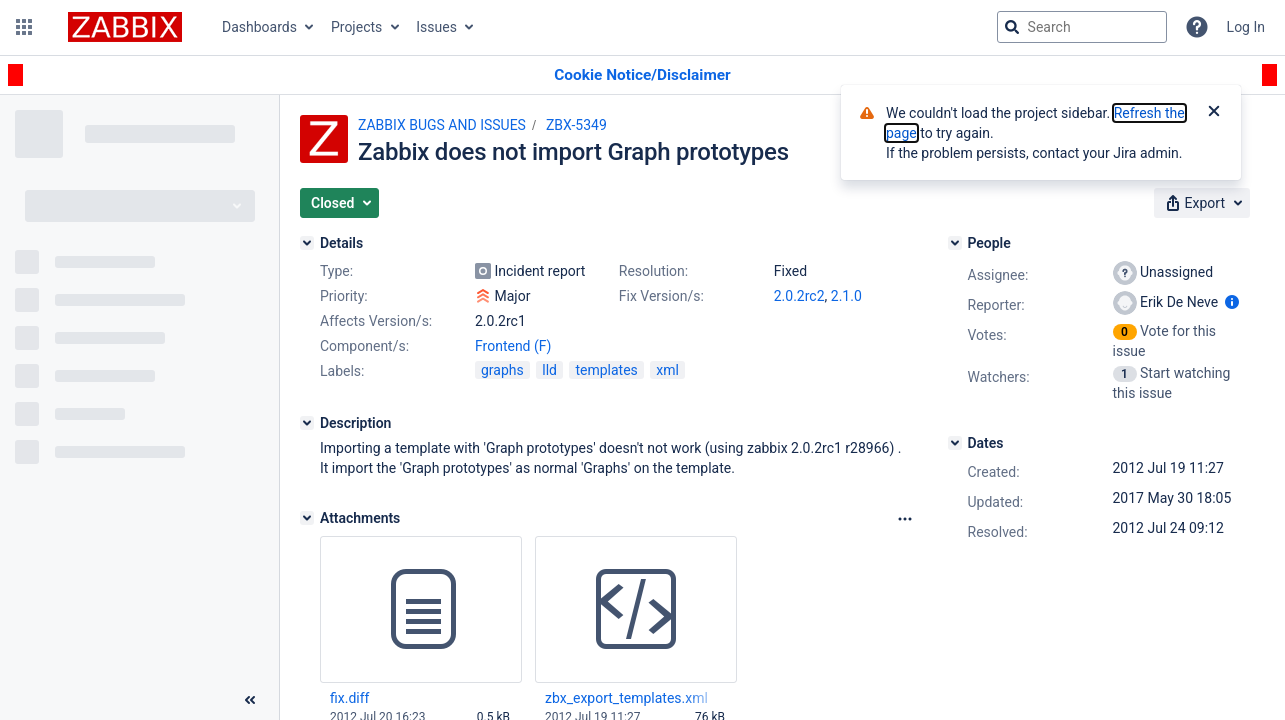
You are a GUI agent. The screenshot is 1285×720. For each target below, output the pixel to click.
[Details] (307, 243)
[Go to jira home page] (125, 27)
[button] (24, 27)
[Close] (1214, 113)
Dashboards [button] (259, 27)
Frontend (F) (513, 346)
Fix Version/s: (661, 296)
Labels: (342, 371)
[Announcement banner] (642, 75)
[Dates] (955, 443)
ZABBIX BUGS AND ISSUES (442, 125)
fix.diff (349, 698)
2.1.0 (846, 296)
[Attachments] (307, 518)
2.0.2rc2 (799, 296)
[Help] (1197, 27)
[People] (955, 243)
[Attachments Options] (905, 519)
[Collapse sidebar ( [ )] (250, 700)
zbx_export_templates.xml (626, 698)
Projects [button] (356, 27)
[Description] (307, 423)
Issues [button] (436, 27)
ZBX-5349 (576, 125)
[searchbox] (1082, 27)
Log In (1246, 27)
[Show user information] (1232, 302)
